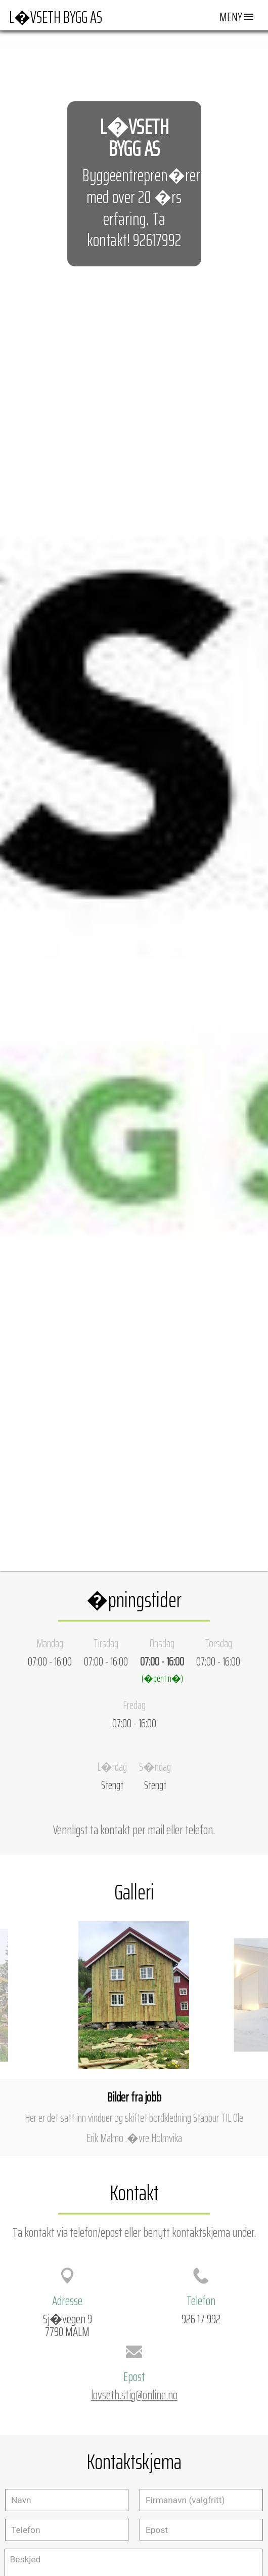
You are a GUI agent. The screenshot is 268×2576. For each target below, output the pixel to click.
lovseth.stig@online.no (134, 2395)
